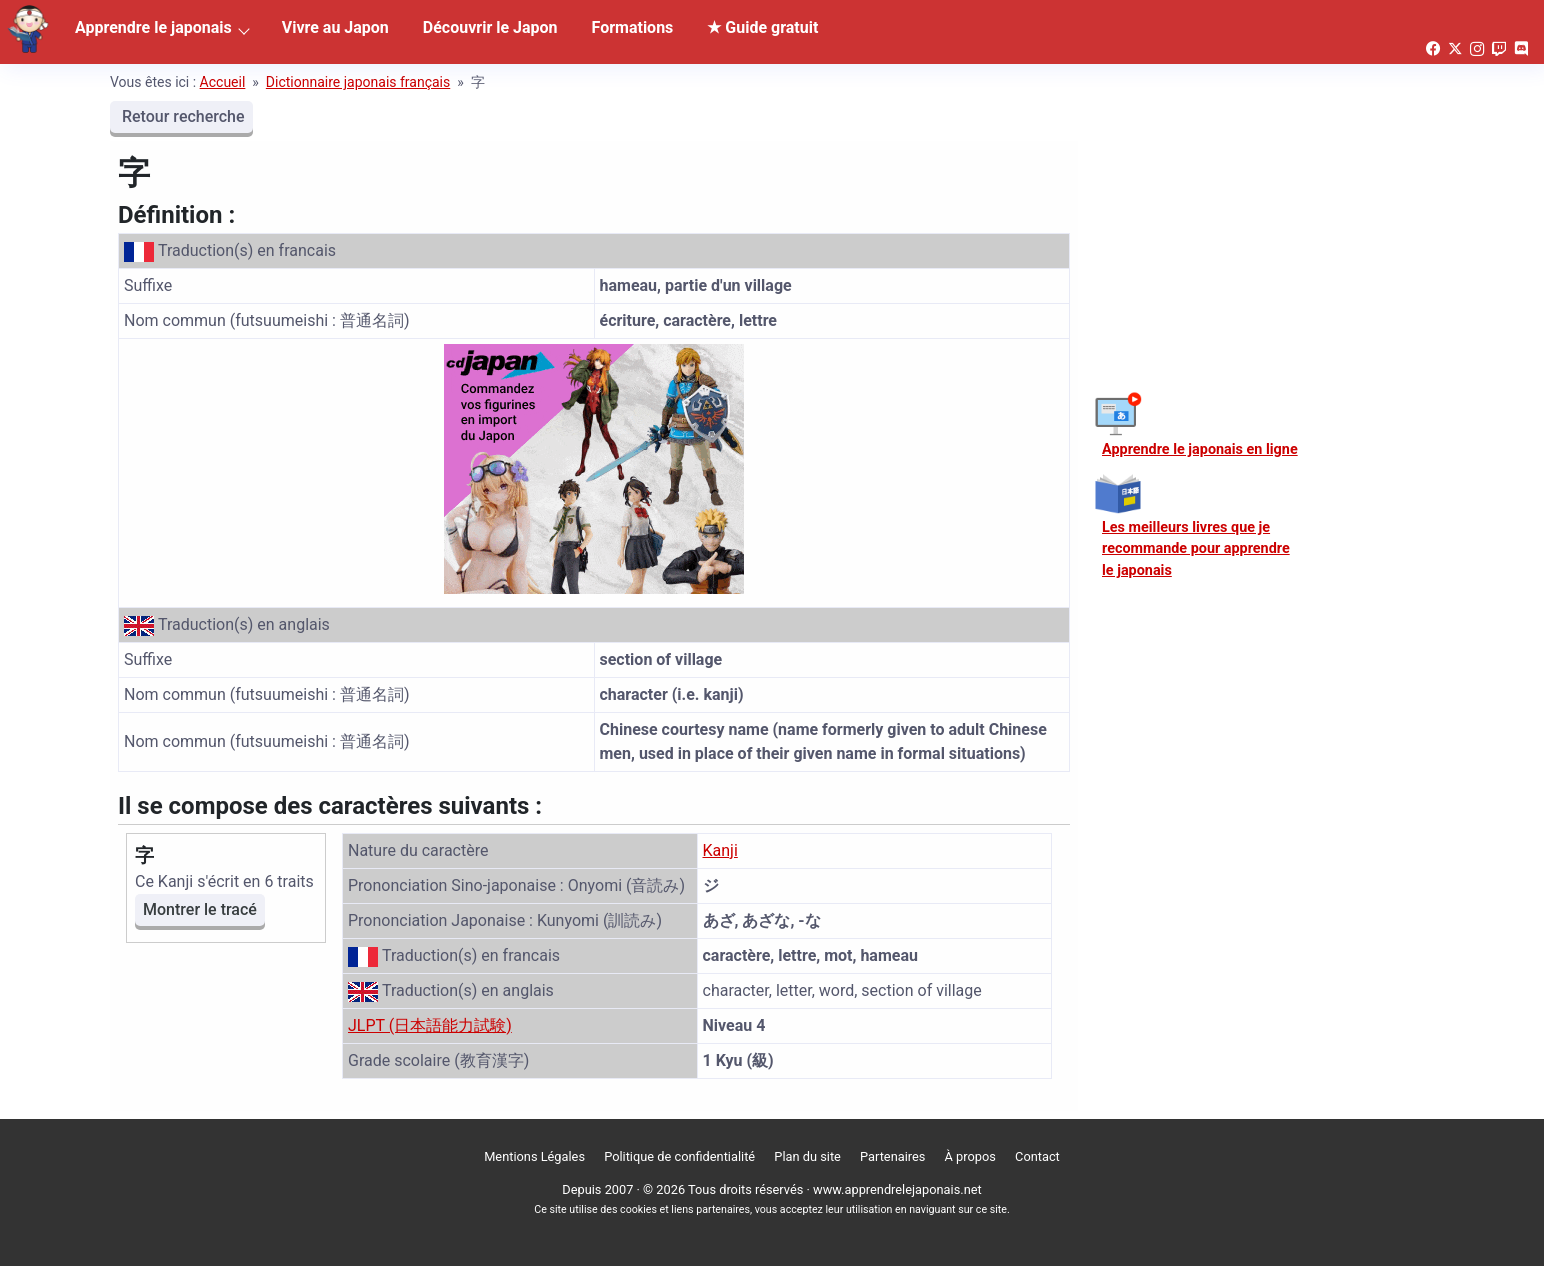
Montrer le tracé (200, 909)
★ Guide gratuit (762, 27)
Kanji (720, 850)
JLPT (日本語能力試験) (430, 1025)
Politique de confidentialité (679, 1156)
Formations (633, 27)
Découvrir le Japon (490, 27)
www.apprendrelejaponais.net (897, 1189)
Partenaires (892, 1156)
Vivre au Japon (335, 27)
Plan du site (807, 1156)
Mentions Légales (534, 1156)
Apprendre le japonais (153, 27)
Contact (1037, 1156)
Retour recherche (181, 116)
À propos (970, 1156)
